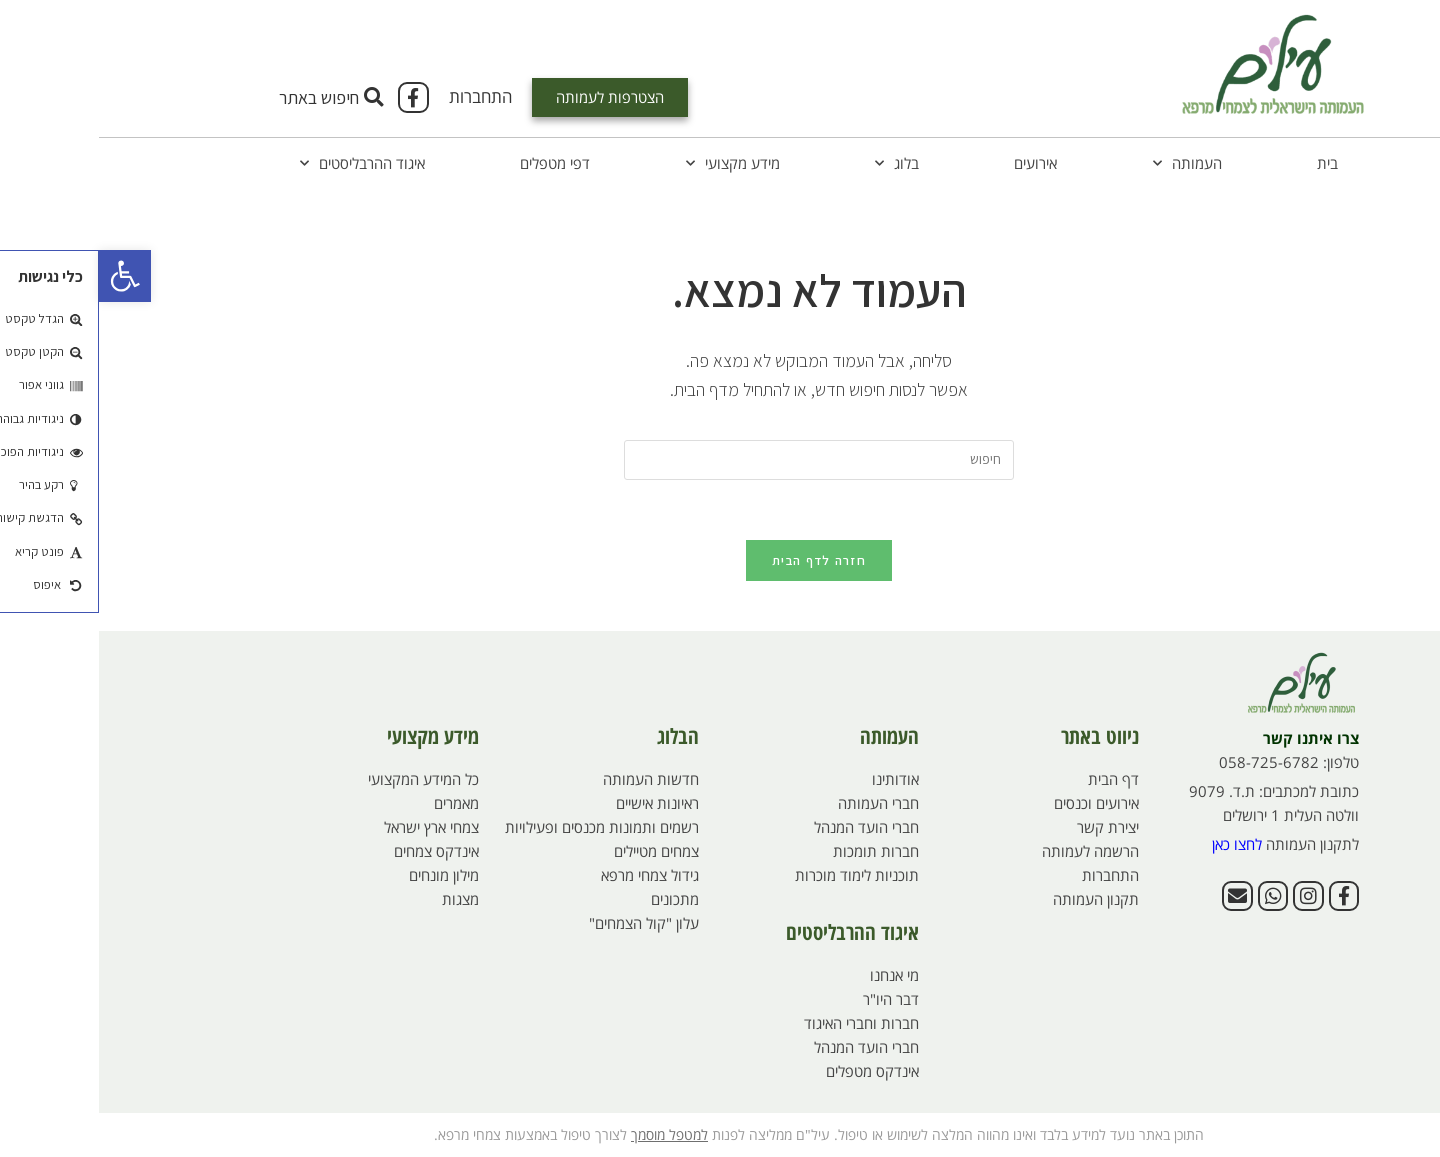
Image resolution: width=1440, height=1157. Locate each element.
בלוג (798, 163)
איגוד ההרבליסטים (263, 163)
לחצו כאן (1138, 844)
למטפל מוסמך (570, 1134)
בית (1228, 163)
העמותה (1088, 163)
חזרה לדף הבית (720, 560)
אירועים (936, 163)
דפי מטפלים (456, 163)
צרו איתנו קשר (1212, 738)
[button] (26, 276)
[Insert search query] (720, 460)
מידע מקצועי (634, 163)
